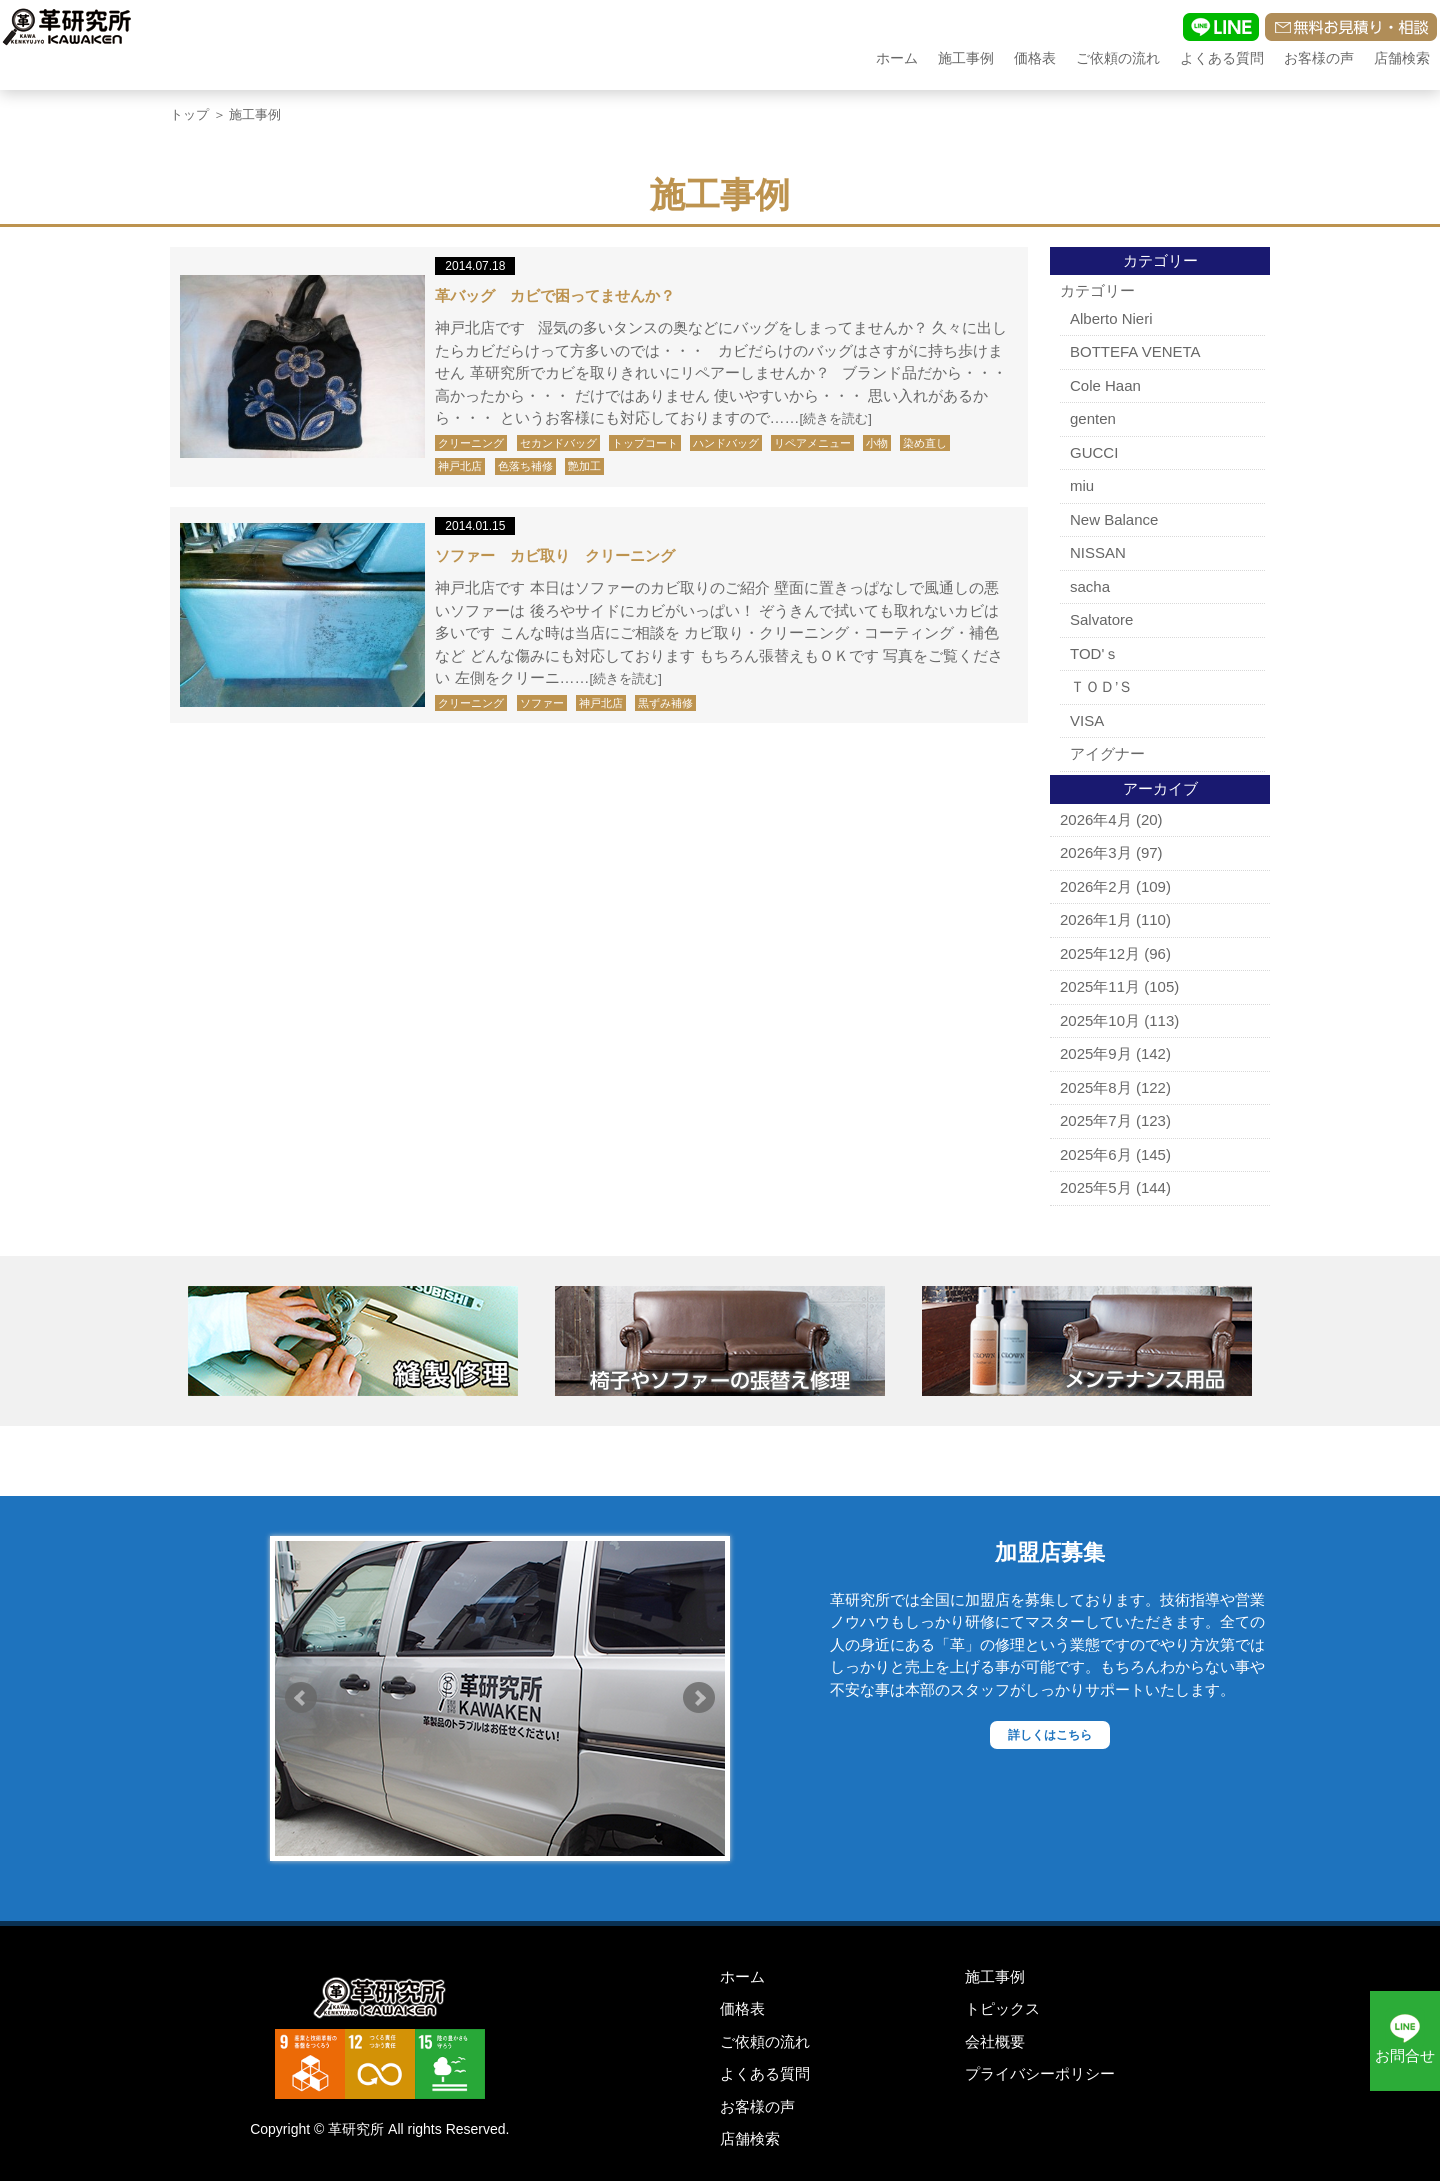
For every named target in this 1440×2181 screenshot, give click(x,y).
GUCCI (1094, 452)
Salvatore (1101, 619)
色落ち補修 (525, 466)
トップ (189, 114)
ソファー (542, 703)
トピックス (1002, 2008)
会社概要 (995, 2041)
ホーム (897, 58)
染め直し (925, 443)
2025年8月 (1096, 1087)
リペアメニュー (812, 443)
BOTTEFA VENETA (1135, 351)
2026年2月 (1096, 886)
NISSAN (1098, 552)
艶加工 (584, 466)
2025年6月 (1096, 1154)
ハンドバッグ (726, 443)
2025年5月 (1096, 1187)
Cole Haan (1105, 385)
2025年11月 (1100, 986)
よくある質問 (1222, 58)
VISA (1087, 720)
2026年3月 (1096, 852)
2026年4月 (1096, 819)
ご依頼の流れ (1118, 58)
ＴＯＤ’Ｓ (1101, 686)
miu (1082, 485)
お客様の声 (1319, 58)
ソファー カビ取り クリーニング (555, 555)
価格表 (1035, 58)
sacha (1090, 586)
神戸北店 (460, 466)
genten (1093, 418)
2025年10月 (1100, 1020)
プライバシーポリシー (1040, 2073)
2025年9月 (1096, 1053)
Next (699, 1698)
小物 (877, 443)
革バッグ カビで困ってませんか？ (555, 295)
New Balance (1114, 519)
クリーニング (471, 443)
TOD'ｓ (1094, 653)
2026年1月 (1096, 919)
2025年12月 (1100, 953)
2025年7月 (1096, 1120)
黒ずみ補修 (665, 703)
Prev (301, 1698)
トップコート (645, 443)
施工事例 (966, 58)
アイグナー (1107, 753)
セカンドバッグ (558, 443)
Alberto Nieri (1111, 318)
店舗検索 (1402, 58)
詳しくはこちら (1050, 1735)
